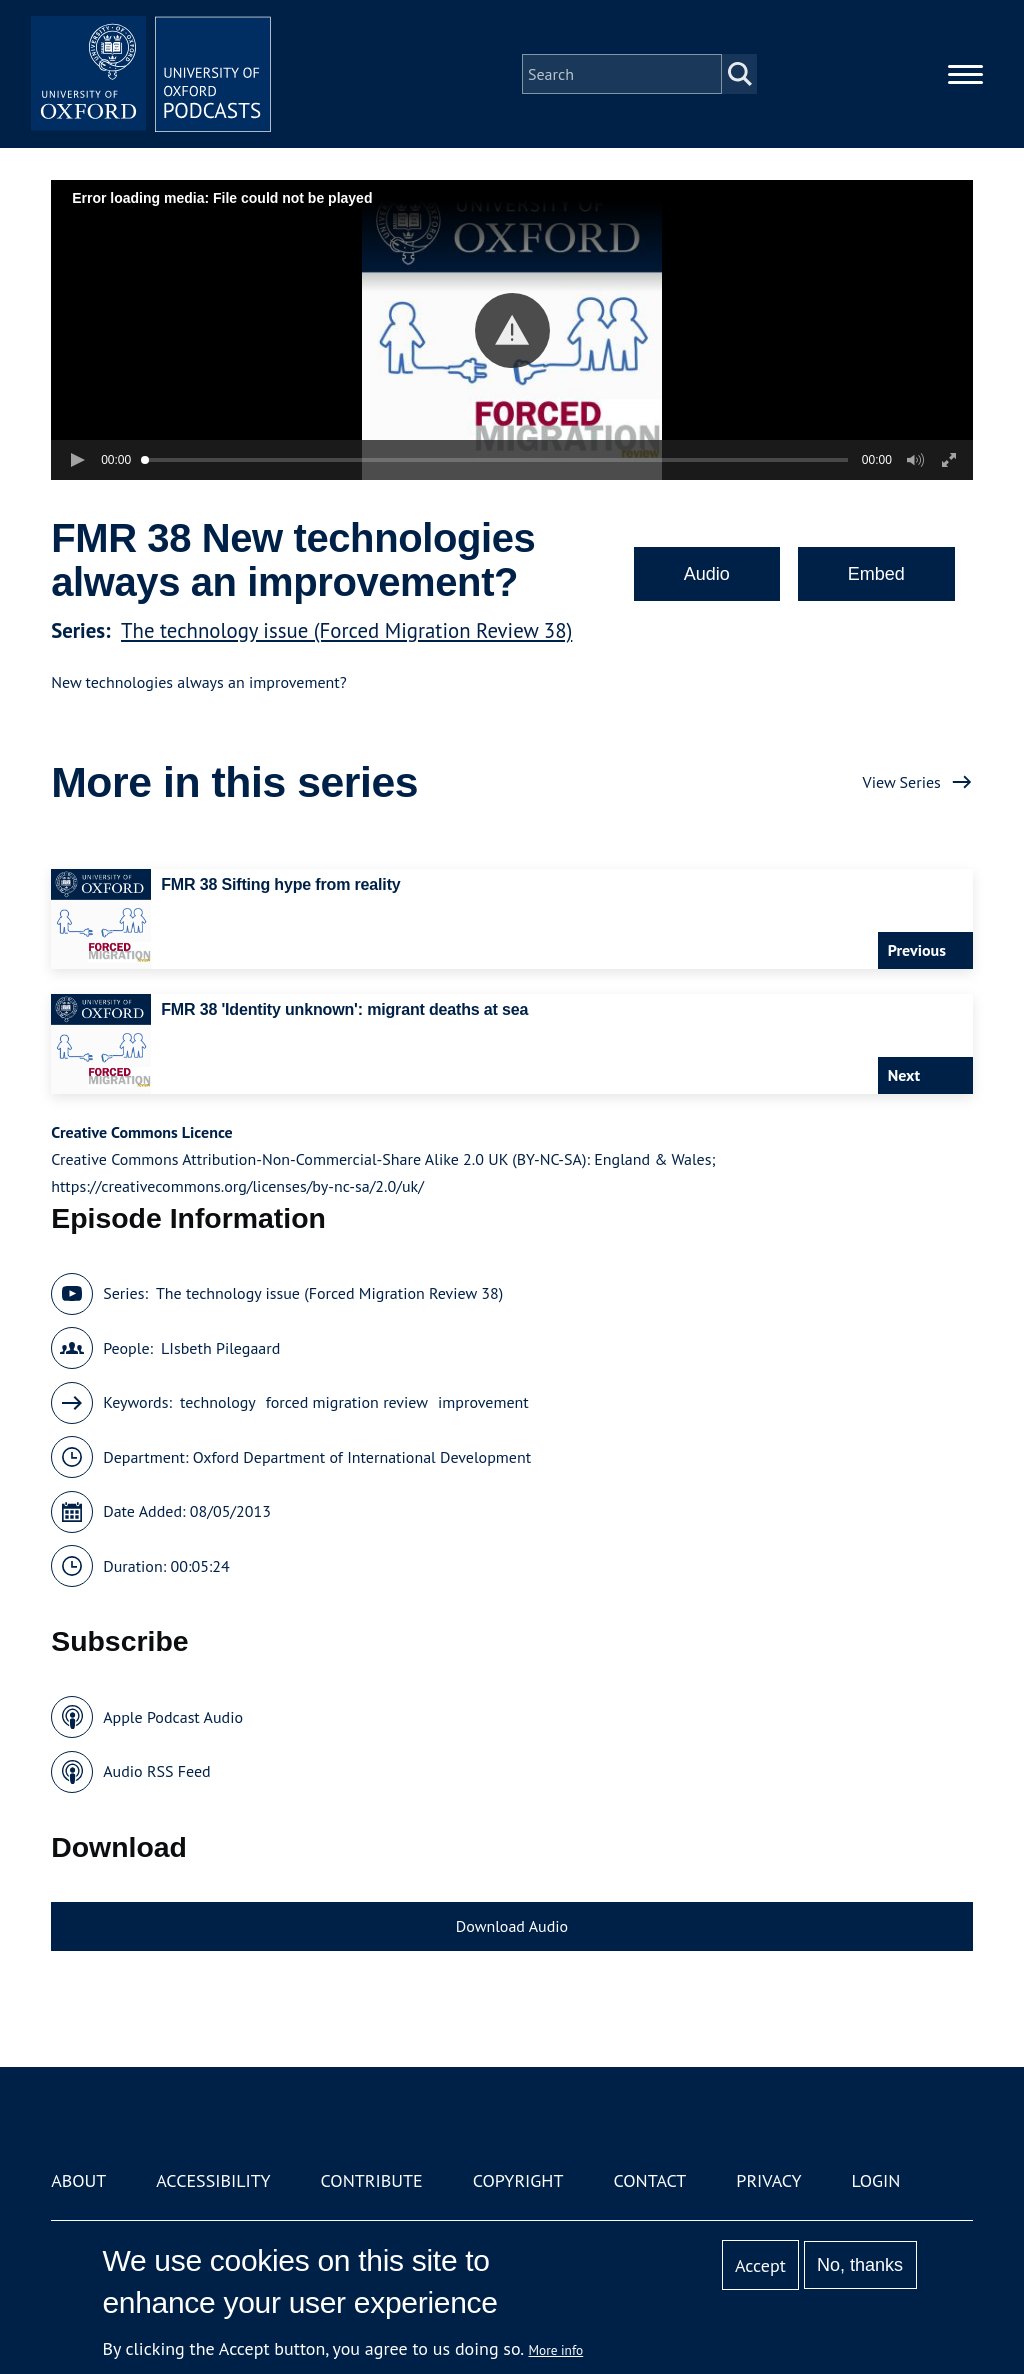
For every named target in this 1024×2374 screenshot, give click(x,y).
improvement (483, 1402)
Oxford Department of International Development (362, 1457)
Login (876, 2180)
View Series (902, 782)
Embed (876, 574)
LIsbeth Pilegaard (220, 1348)
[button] (512, 330)
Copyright (518, 2180)
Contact (649, 2180)
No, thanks (860, 2265)
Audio (707, 574)
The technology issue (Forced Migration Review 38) (346, 630)
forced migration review (347, 1402)
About (78, 2180)
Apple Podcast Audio (173, 1717)
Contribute (372, 2180)
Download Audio (512, 1926)
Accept (760, 2265)
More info (556, 2350)
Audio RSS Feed (156, 1771)
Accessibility (213, 2180)
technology (218, 1402)
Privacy (768, 2180)
